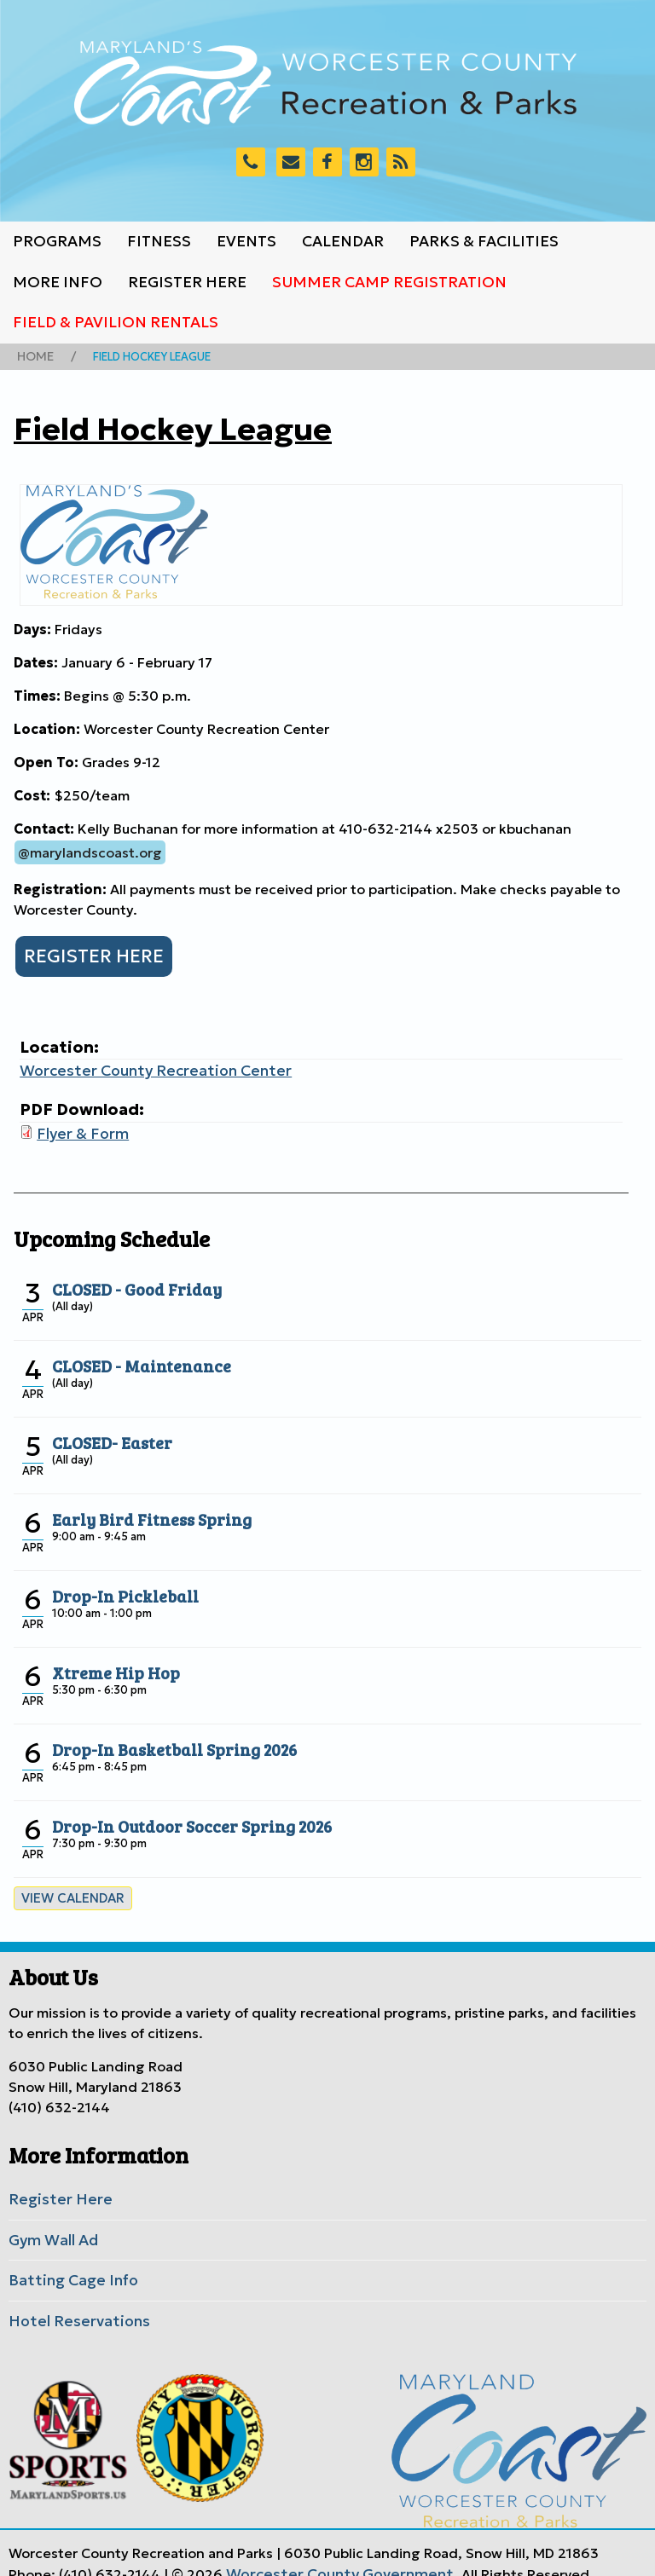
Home (33, 355)
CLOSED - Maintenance (133, 1354)
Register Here (187, 282)
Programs (57, 241)
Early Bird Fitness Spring (142, 1508)
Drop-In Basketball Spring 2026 (164, 1738)
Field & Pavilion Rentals (115, 322)
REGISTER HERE (89, 951)
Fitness (159, 241)
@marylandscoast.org (90, 849)
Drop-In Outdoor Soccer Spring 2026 (180, 1815)
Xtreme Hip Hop (109, 1661)
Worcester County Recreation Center (142, 1064)
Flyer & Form (78, 1125)
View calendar (68, 1887)
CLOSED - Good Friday (129, 1278)
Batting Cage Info (67, 2264)
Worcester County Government (329, 2553)
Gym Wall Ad (50, 2225)
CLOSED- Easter (107, 1431)
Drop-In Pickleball (118, 1584)
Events (246, 241)
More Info (57, 282)
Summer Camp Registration (389, 282)
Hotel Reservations (71, 2302)
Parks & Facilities (484, 241)
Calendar (343, 241)
